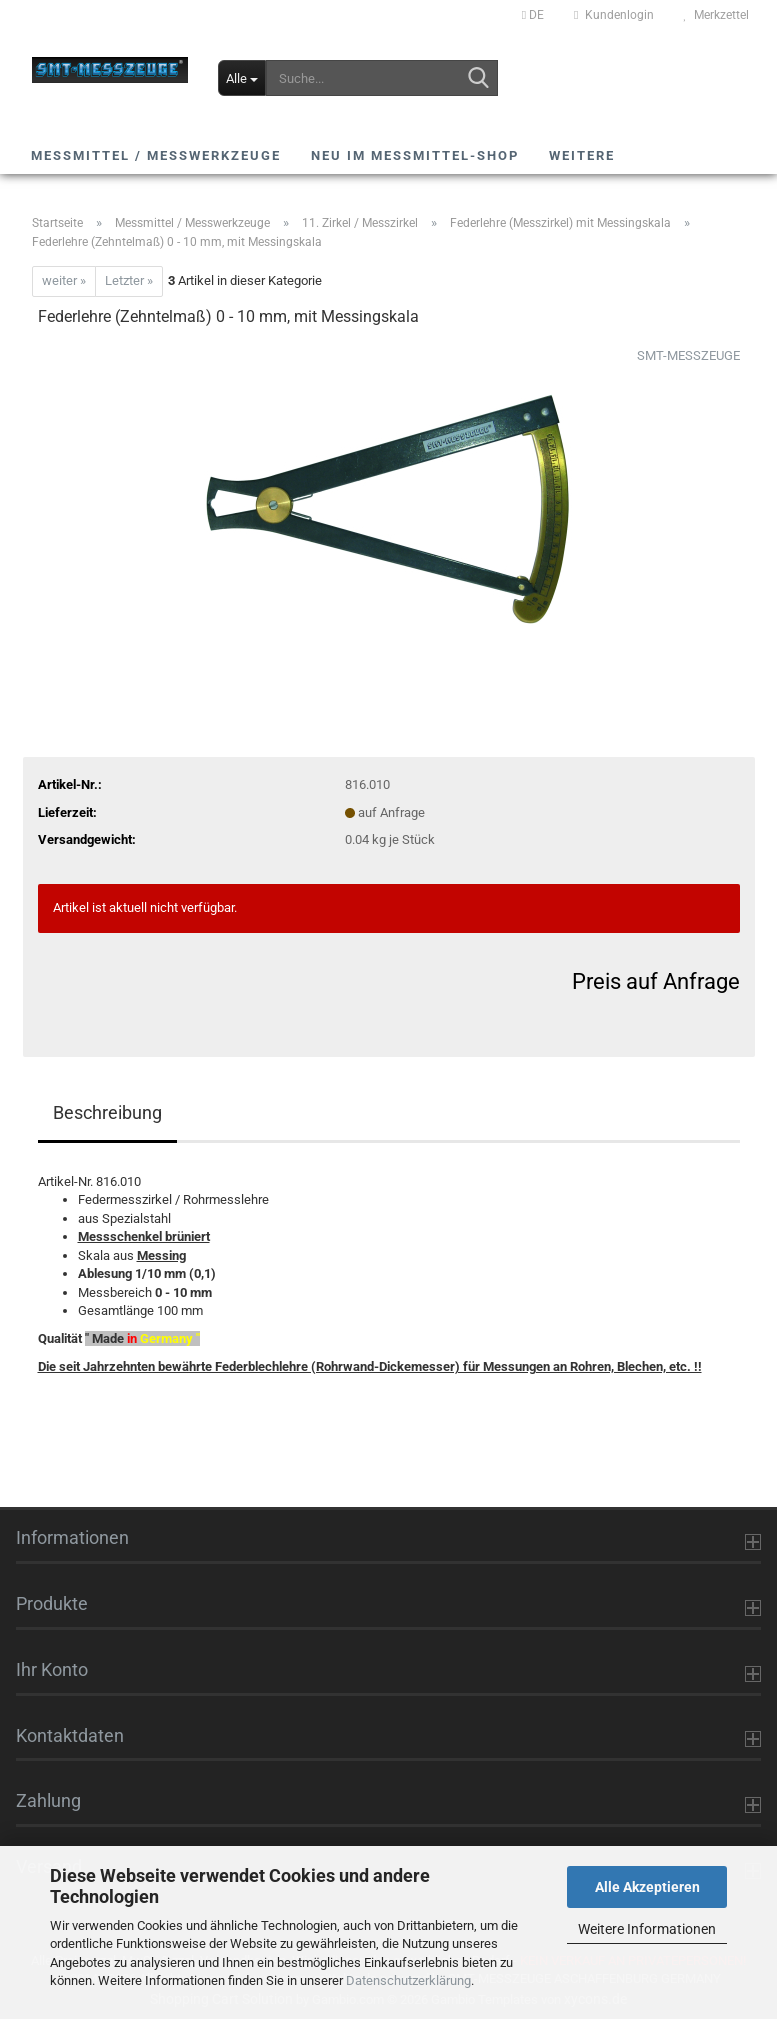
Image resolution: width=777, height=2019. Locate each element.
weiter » (64, 280)
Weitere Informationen (647, 1929)
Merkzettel (716, 15)
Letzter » (129, 280)
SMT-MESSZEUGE (688, 355)
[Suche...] (242, 78)
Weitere (582, 155)
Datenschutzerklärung (408, 1980)
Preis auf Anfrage (656, 981)
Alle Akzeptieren (647, 1887)
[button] (533, 15)
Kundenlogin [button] (613, 15)
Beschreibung (107, 1112)
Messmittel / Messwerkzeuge (156, 155)
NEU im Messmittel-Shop (415, 155)
